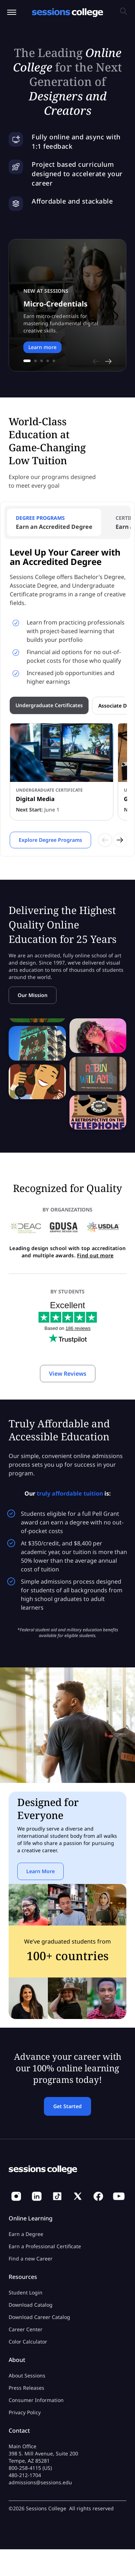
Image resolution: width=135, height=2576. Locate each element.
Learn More (40, 1871)
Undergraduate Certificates (49, 705)
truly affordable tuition (70, 1493)
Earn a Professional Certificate (45, 2246)
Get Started (67, 2106)
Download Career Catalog (39, 2317)
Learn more (42, 347)
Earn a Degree (26, 2234)
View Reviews (67, 1374)
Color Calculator (28, 2341)
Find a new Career (31, 2258)
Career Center (25, 2329)
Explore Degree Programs (50, 839)
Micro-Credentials (55, 304)
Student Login (25, 2292)
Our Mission (33, 995)
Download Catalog (31, 2304)
